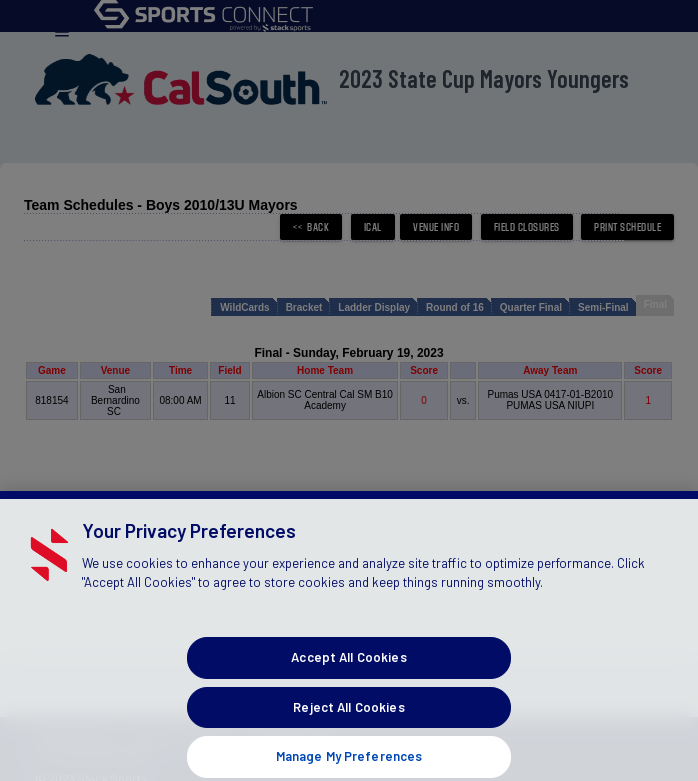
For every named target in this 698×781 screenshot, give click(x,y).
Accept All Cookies (348, 669)
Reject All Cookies (348, 719)
